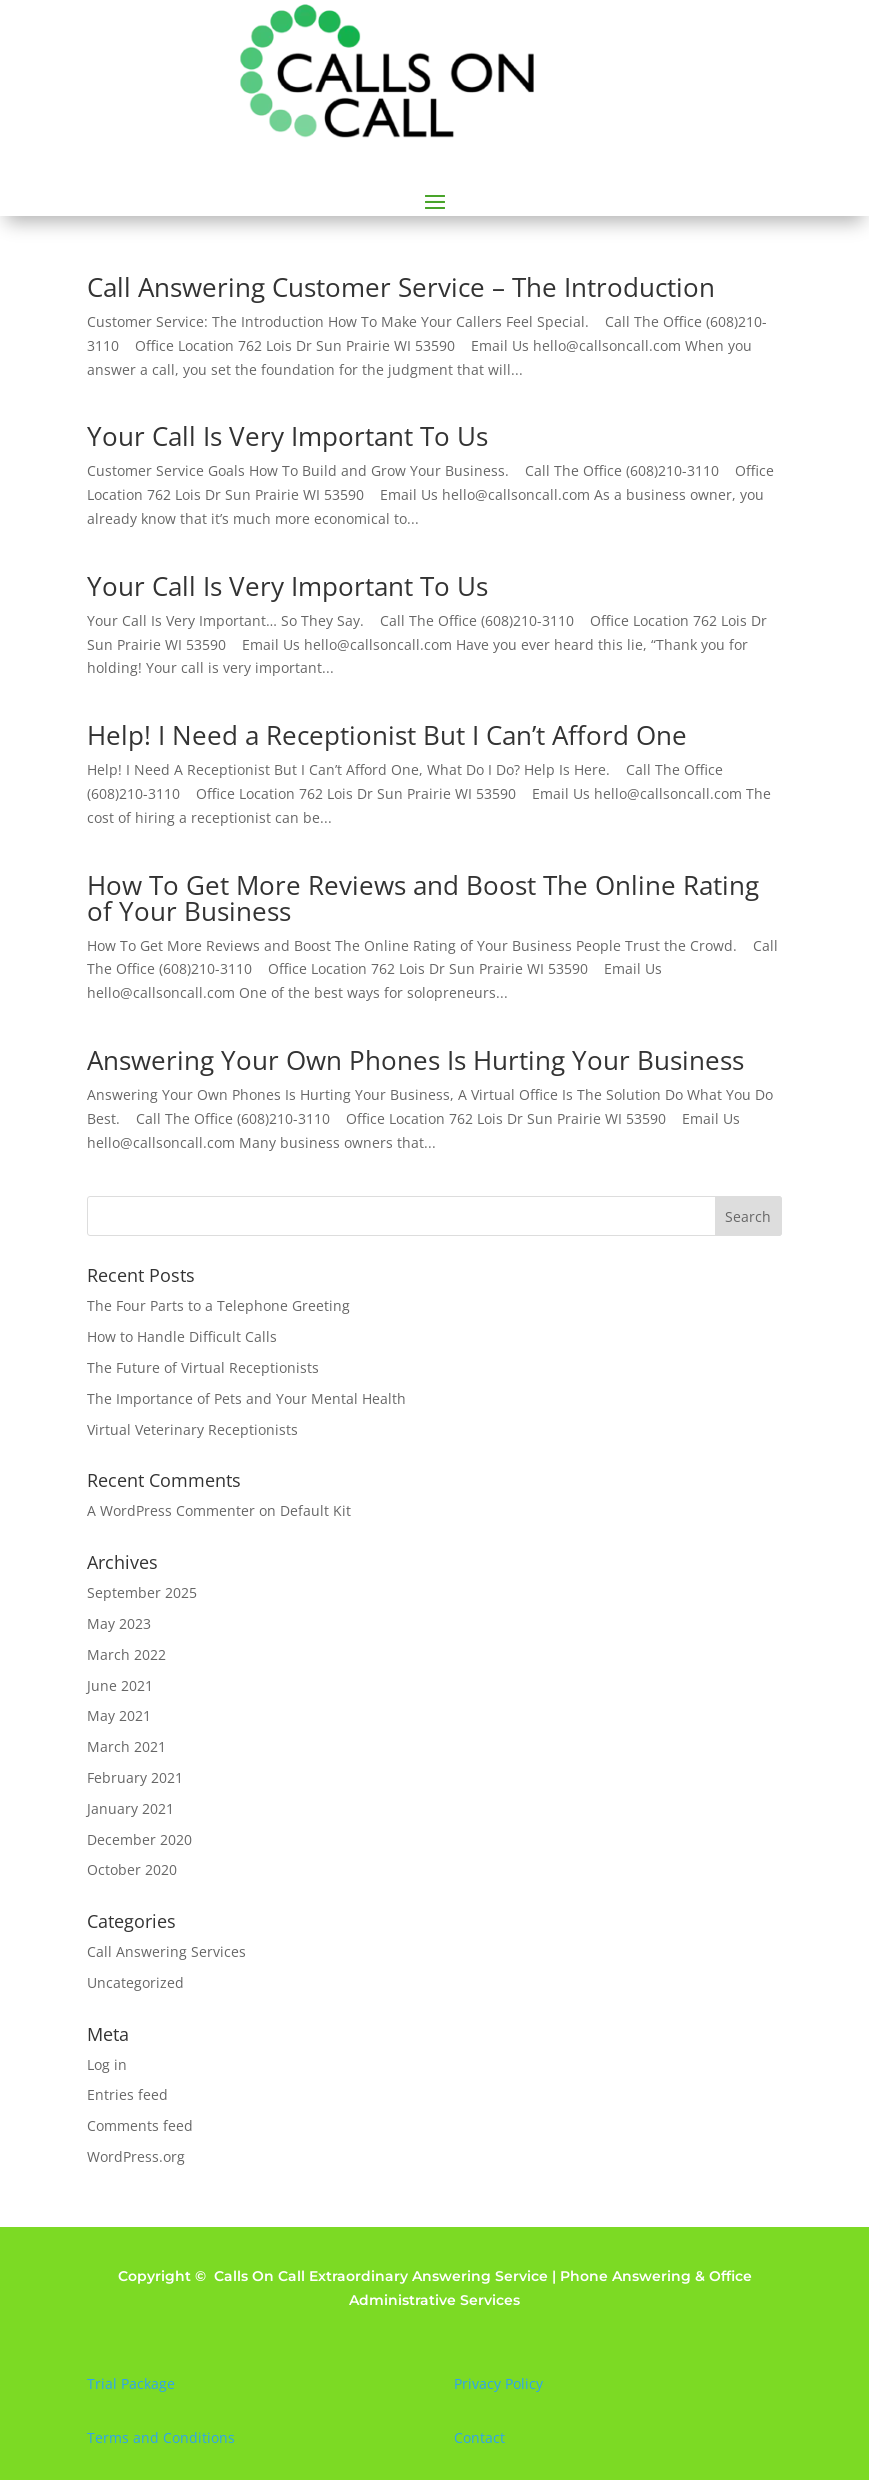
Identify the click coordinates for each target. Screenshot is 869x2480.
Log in (107, 2064)
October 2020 (132, 1869)
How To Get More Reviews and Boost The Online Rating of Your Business (423, 898)
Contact (479, 2437)
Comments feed (140, 2125)
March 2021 (126, 1746)
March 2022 (126, 1654)
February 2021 (135, 1777)
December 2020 (139, 1839)
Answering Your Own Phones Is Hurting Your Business (415, 1060)
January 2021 (130, 1808)
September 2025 (142, 1592)
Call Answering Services (166, 1951)
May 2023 (119, 1623)
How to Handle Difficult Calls (182, 1336)
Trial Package (131, 2383)
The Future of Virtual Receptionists (203, 1367)
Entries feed (127, 2094)
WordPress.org (136, 2156)
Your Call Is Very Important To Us (287, 436)
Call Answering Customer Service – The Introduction (401, 287)
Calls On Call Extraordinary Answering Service (381, 2276)
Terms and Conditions (161, 2437)
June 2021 (120, 1685)
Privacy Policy (498, 2383)
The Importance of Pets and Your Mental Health (246, 1398)
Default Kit (315, 1510)
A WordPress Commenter (171, 1510)
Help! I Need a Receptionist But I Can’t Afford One (387, 735)
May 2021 (119, 1715)
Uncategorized (135, 1982)
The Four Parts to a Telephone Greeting (218, 1305)
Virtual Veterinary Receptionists (192, 1429)
